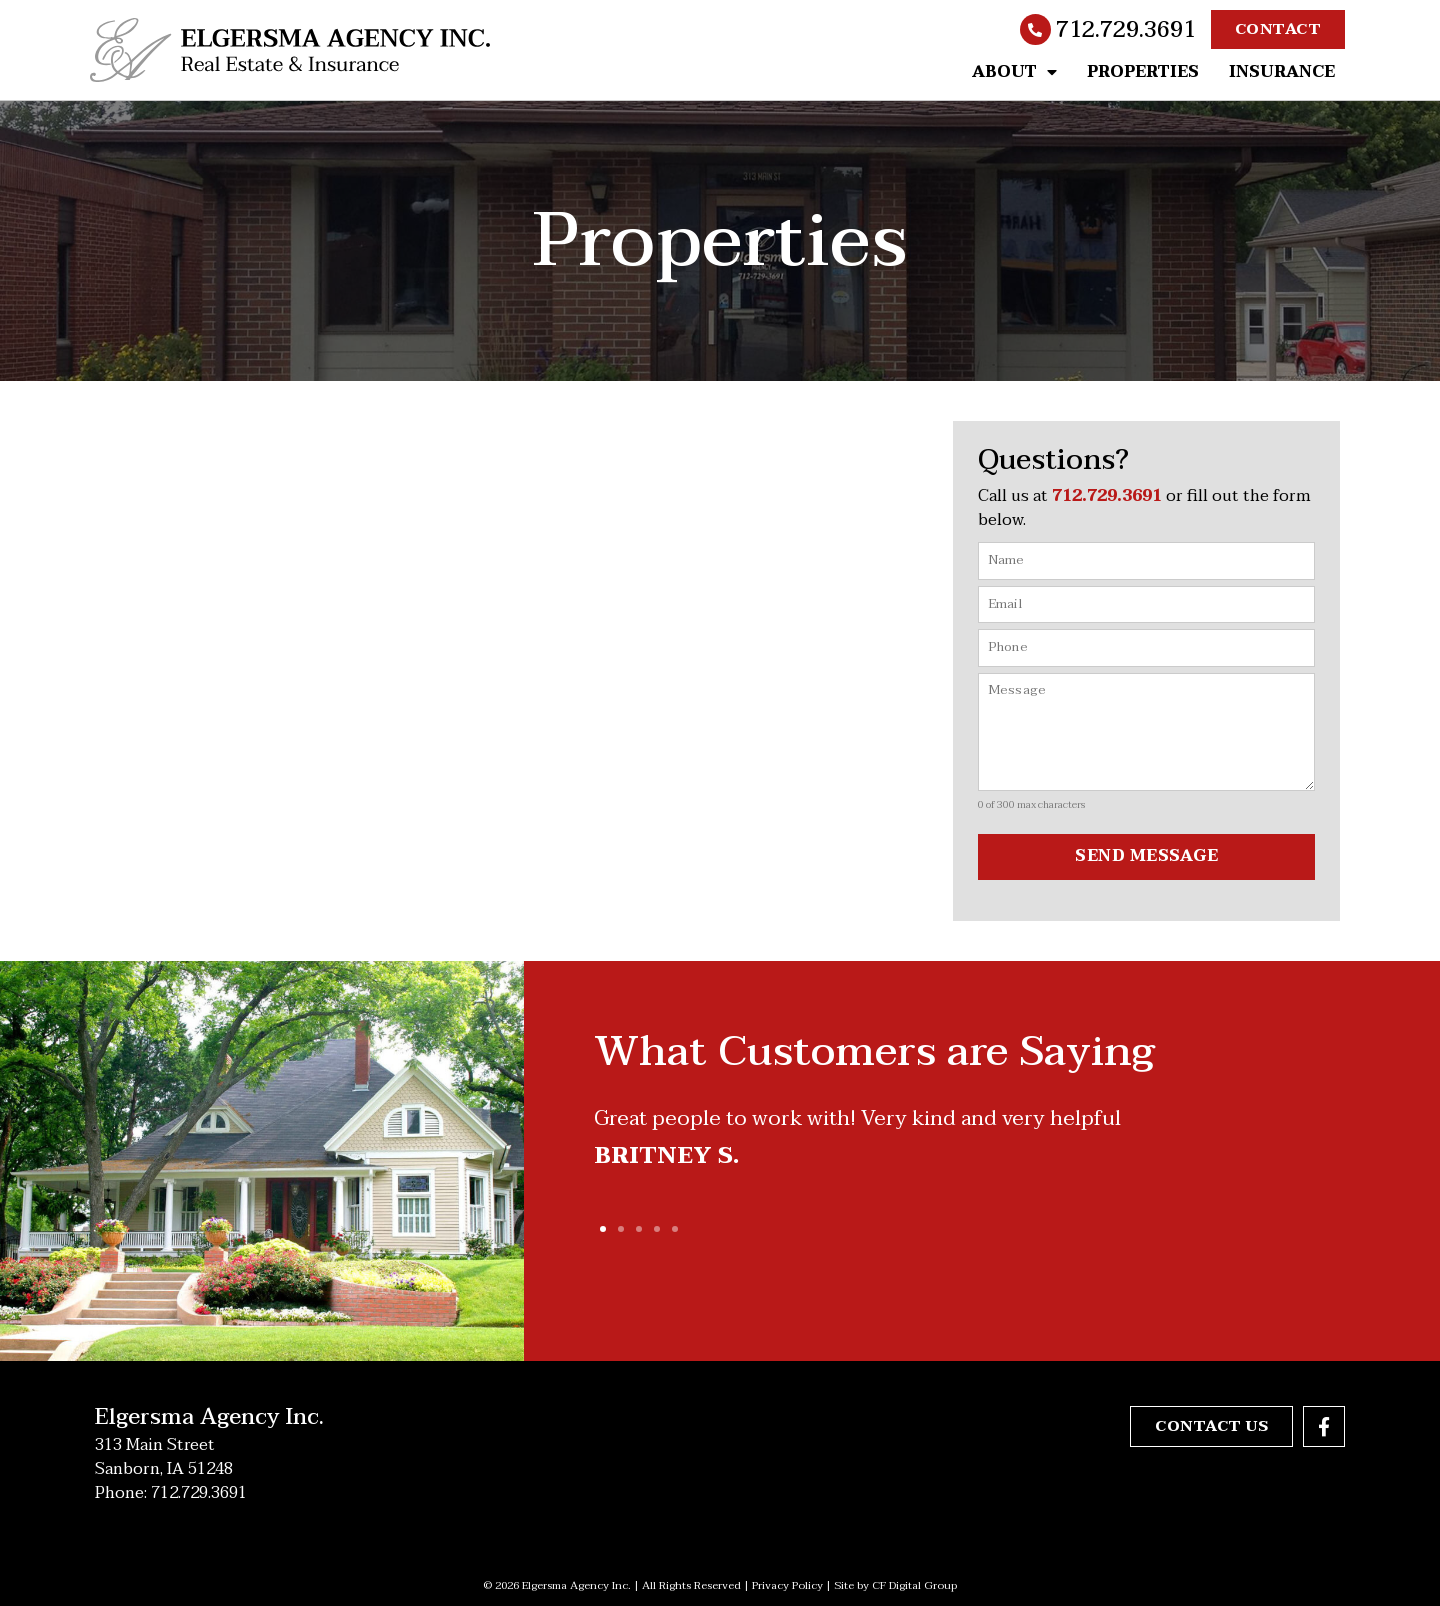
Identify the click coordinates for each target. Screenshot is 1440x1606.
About (1014, 72)
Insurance (1282, 72)
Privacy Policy (787, 1584)
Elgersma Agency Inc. (209, 1416)
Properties (1143, 72)
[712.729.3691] (1036, 30)
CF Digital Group (914, 1584)
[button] (603, 1229)
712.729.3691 (1126, 30)
